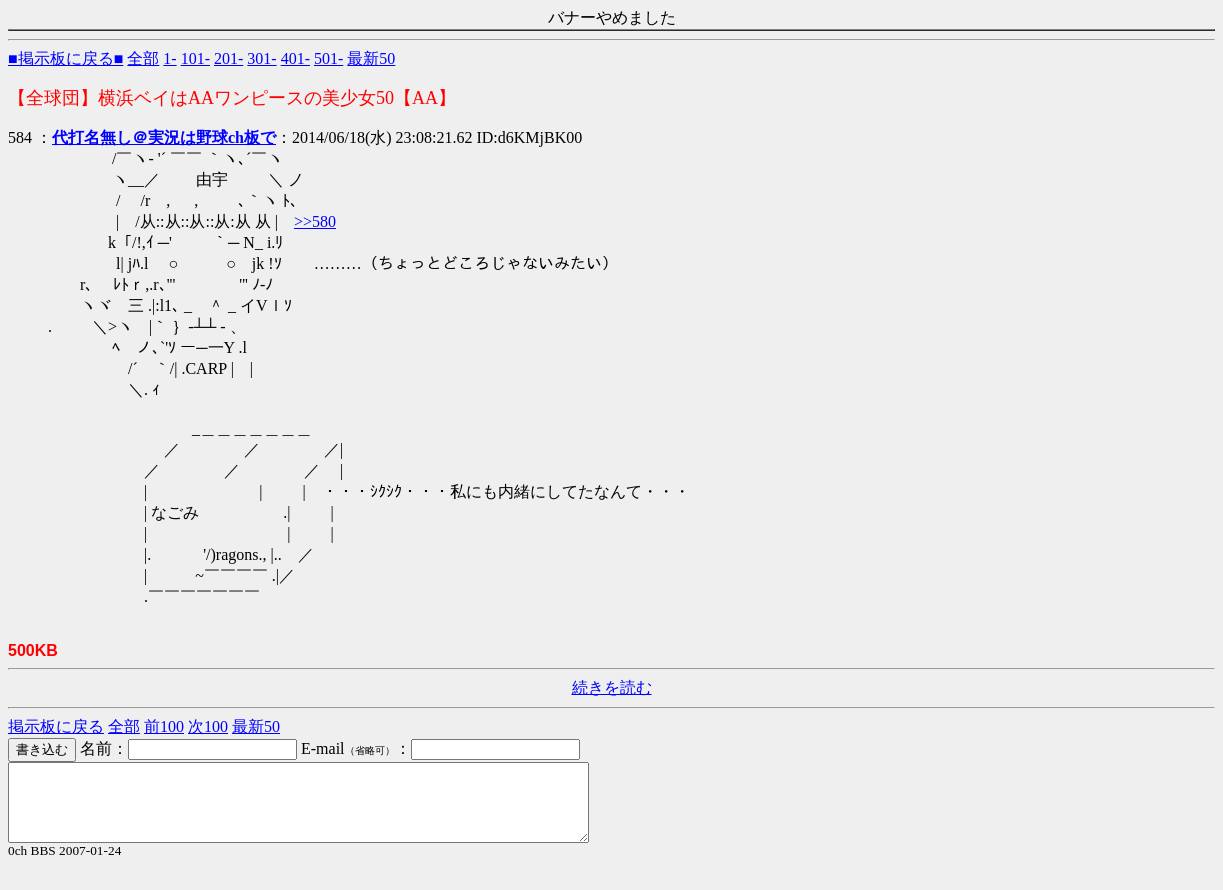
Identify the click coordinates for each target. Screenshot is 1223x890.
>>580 (315, 221)
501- (328, 58)
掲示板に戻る (56, 726)
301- (261, 58)
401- (295, 58)
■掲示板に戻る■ (65, 58)
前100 (164, 726)
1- (169, 58)
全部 (143, 58)
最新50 (371, 58)
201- (228, 58)
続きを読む (612, 687)
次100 (208, 726)
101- (195, 58)
